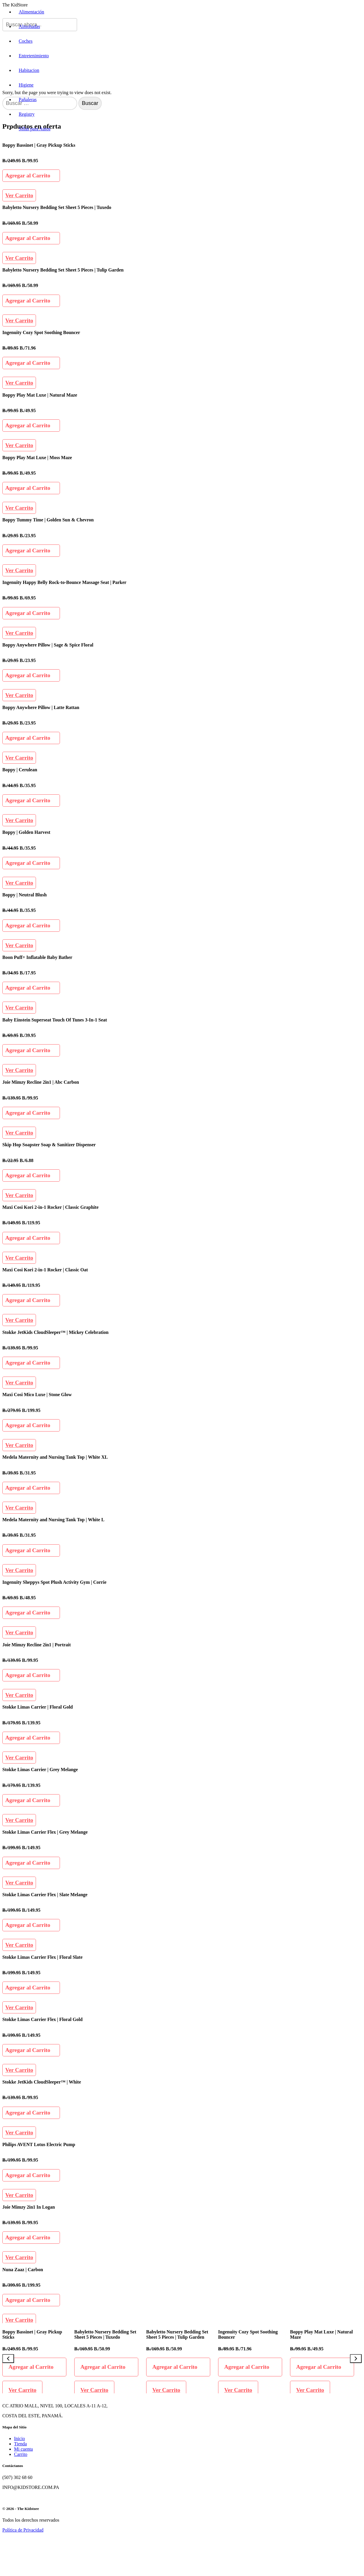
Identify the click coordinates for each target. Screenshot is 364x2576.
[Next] (356, 2358)
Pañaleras (28, 99)
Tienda (20, 2443)
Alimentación (31, 11)
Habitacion (29, 70)
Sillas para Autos (34, 128)
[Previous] (8, 2358)
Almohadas (29, 26)
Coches (25, 41)
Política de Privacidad (22, 2529)
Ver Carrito (19, 195)
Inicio (19, 2438)
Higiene (26, 84)
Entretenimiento (34, 55)
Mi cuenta (23, 2449)
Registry (26, 114)
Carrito (20, 2454)
